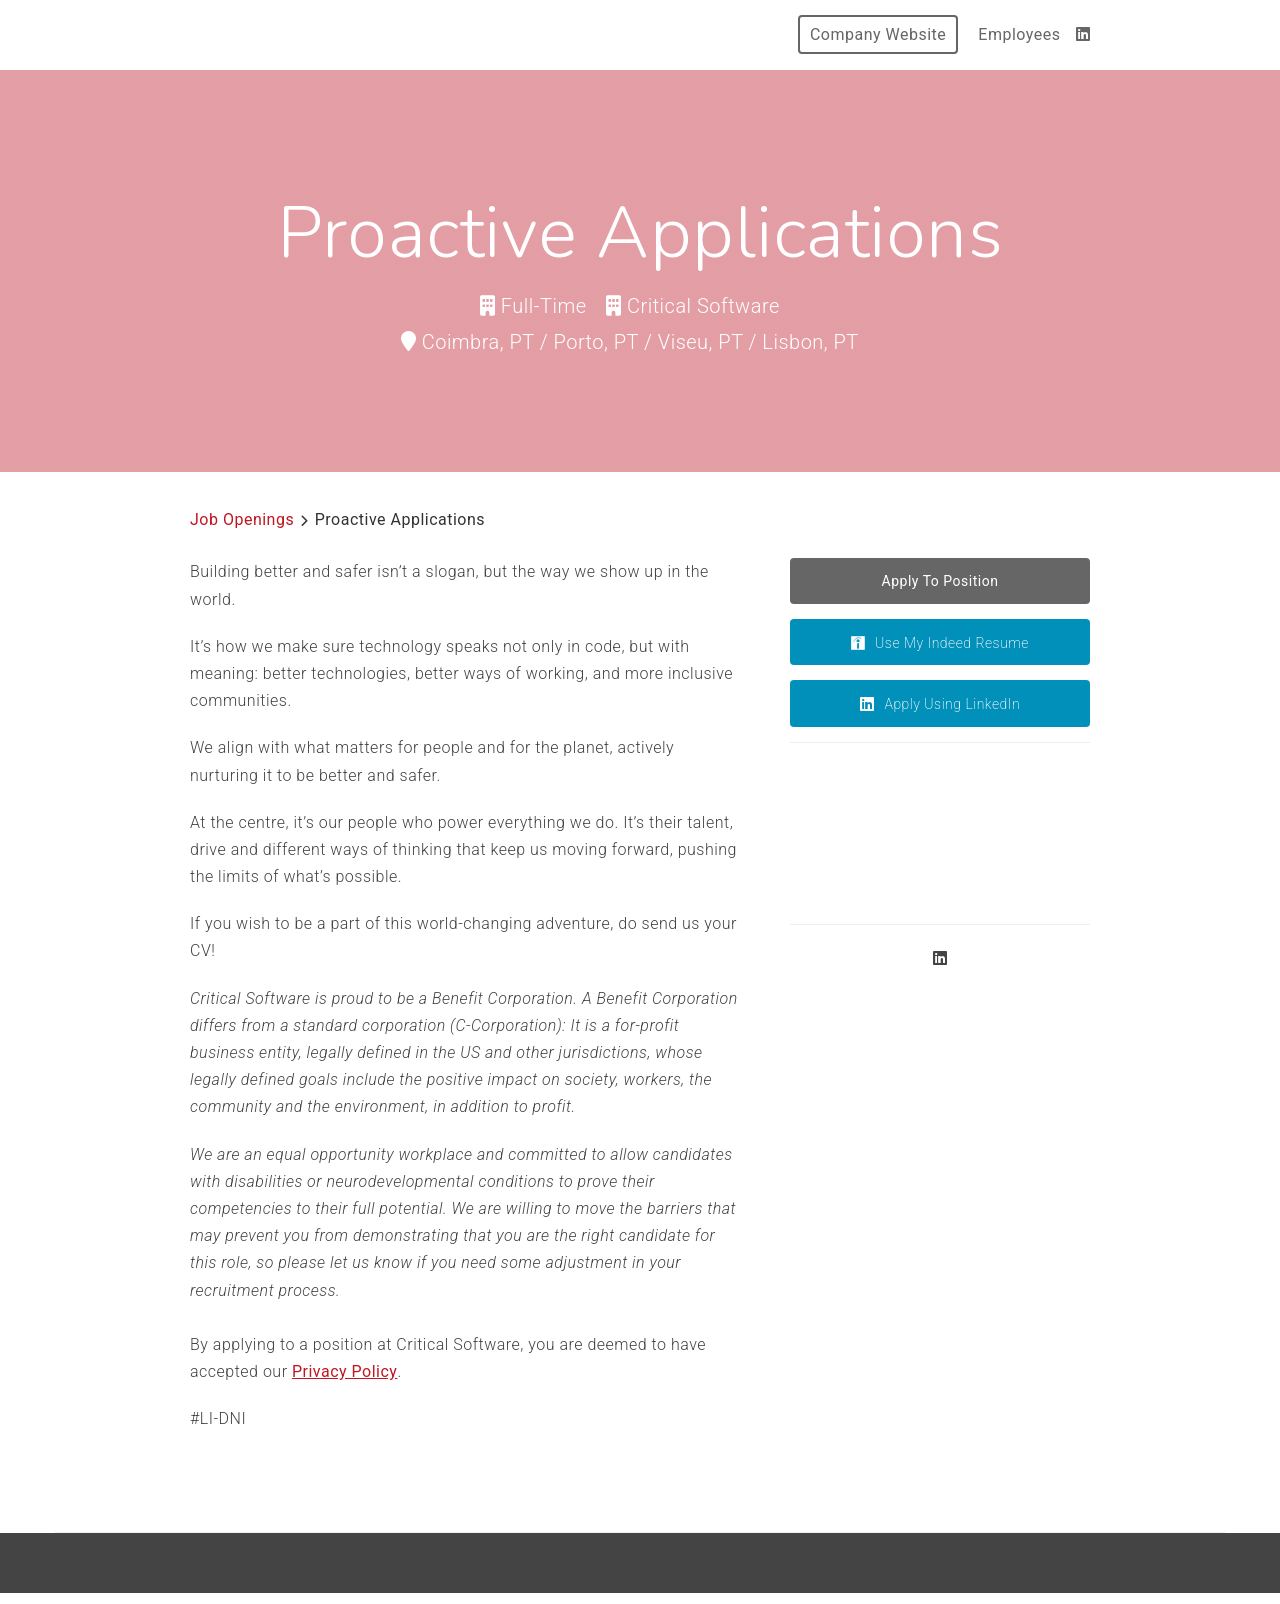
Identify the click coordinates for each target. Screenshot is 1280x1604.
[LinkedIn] (1083, 34)
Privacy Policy (345, 1371)
